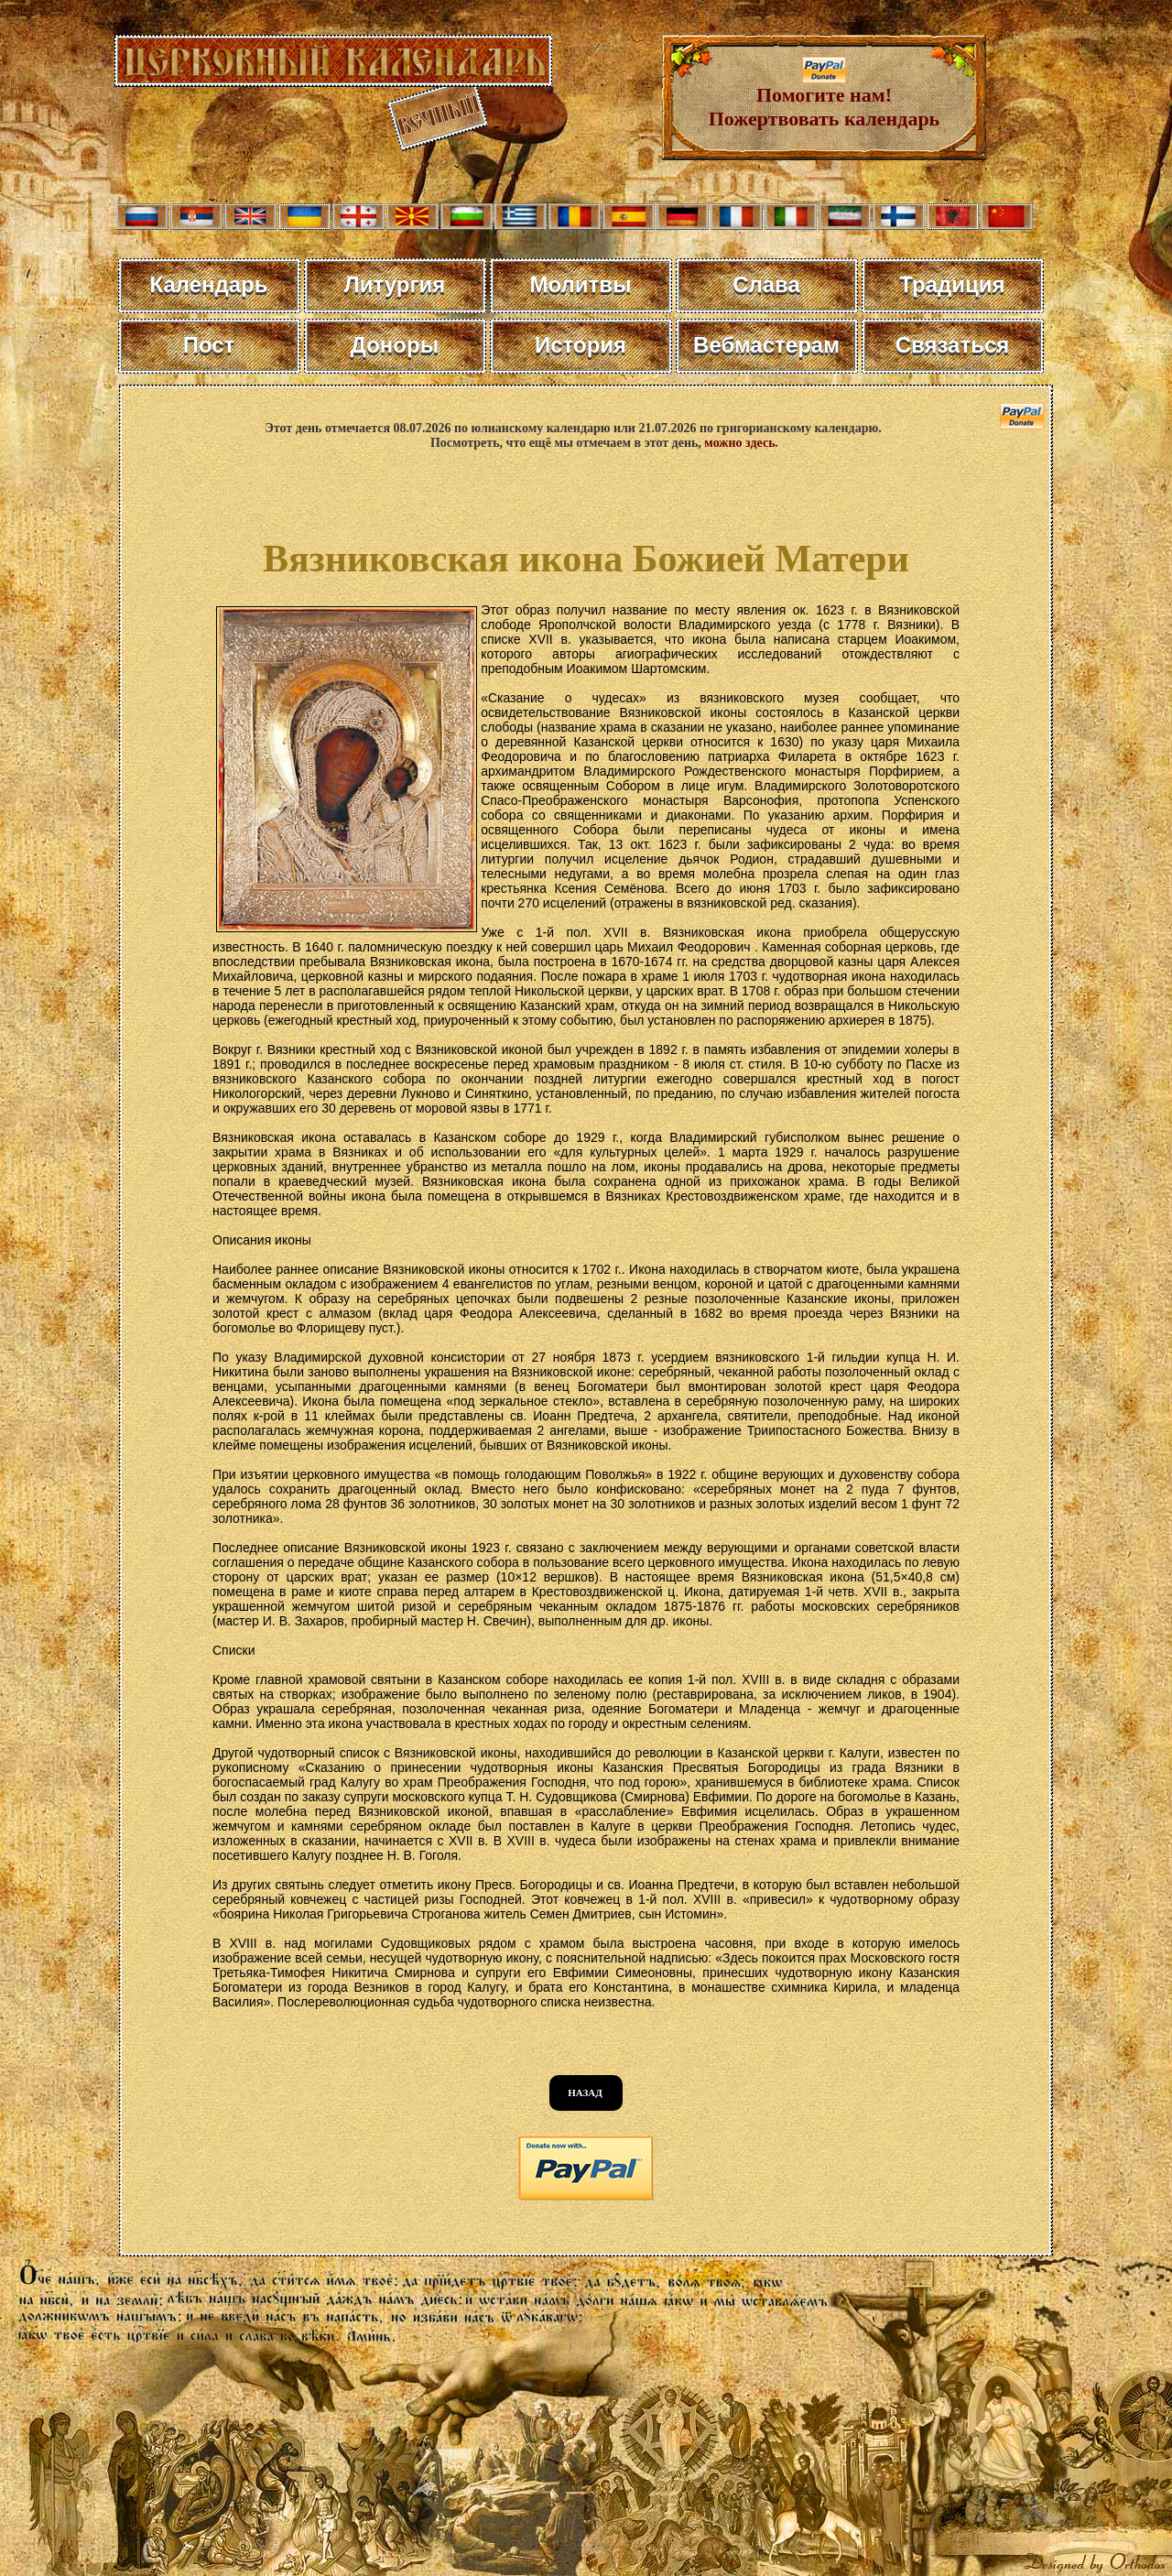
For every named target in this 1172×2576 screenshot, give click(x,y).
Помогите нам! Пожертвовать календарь (824, 97)
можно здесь (739, 443)
